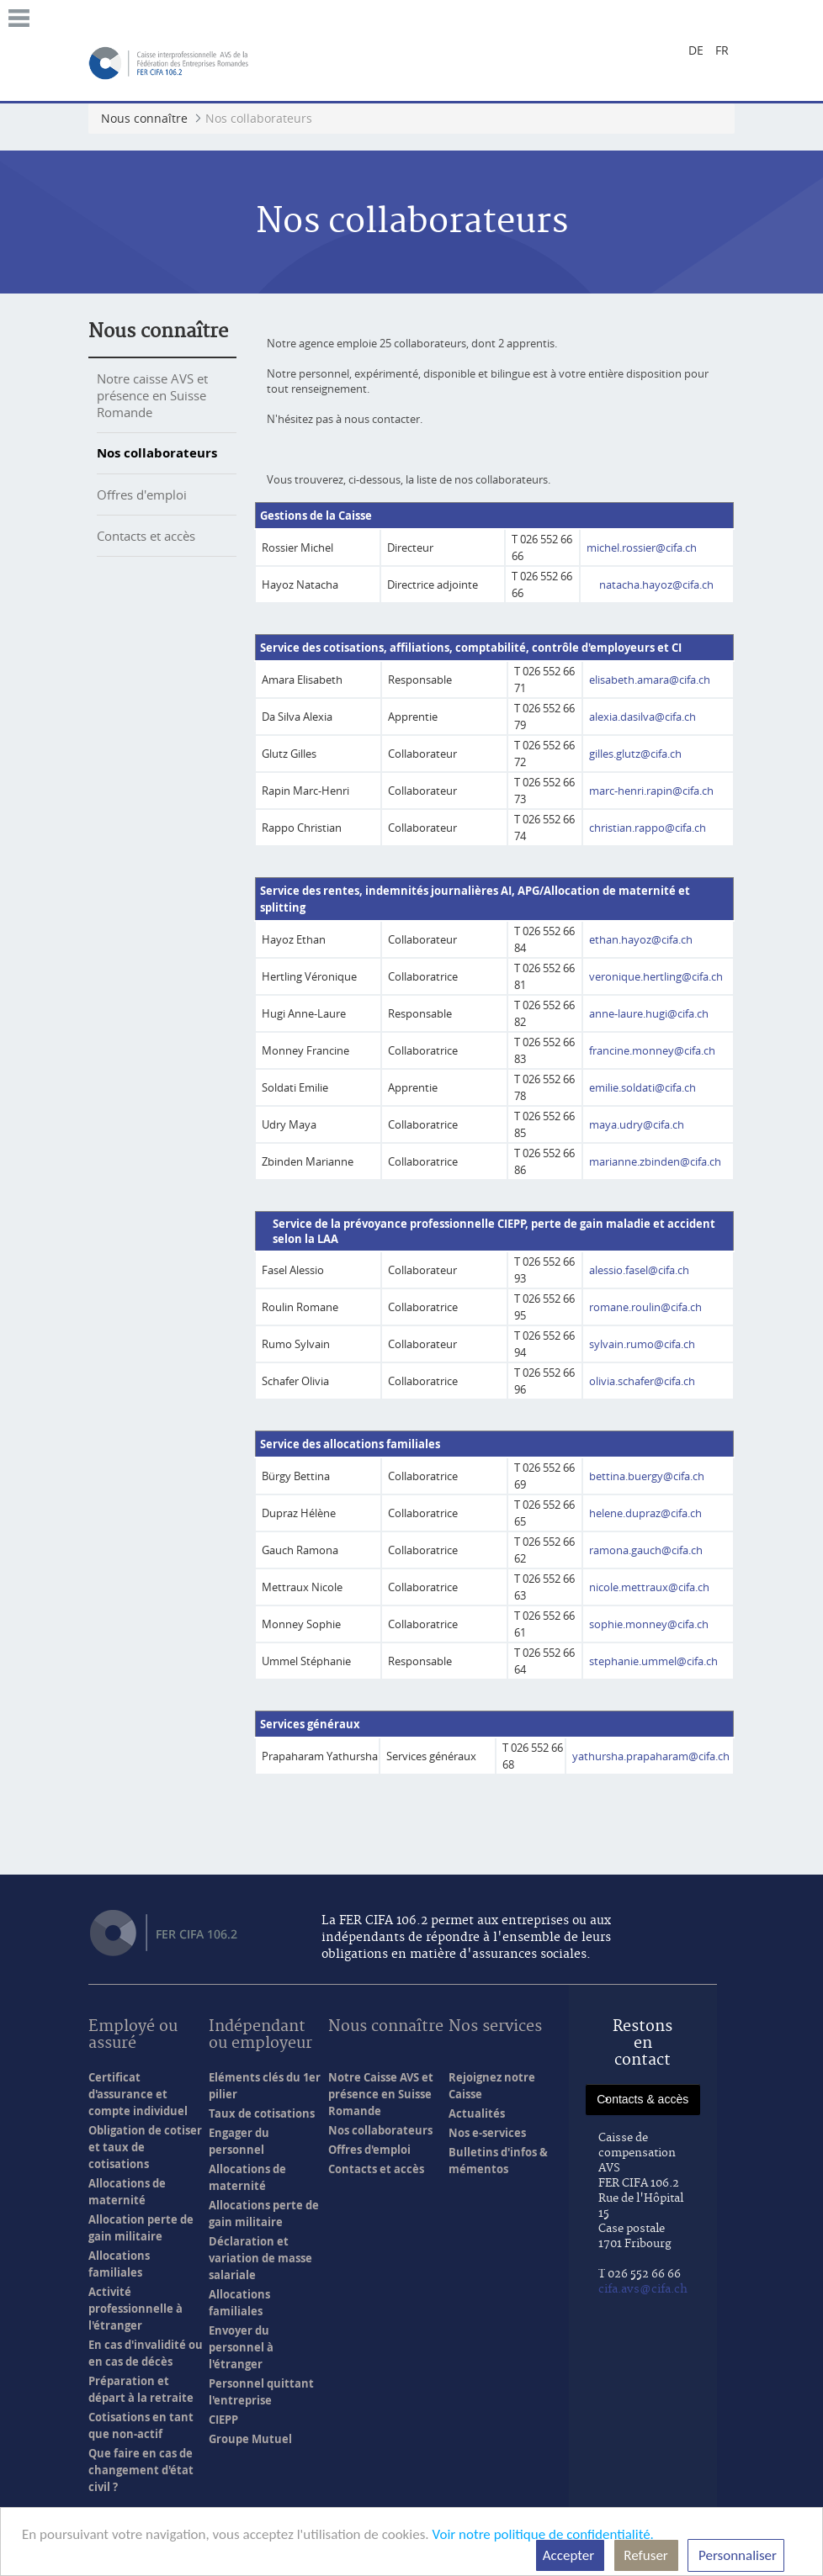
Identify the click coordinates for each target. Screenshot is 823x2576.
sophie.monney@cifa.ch (649, 1624)
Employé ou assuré (133, 2035)
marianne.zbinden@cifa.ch (655, 1161)
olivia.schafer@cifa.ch (642, 1381)
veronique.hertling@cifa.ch (656, 976)
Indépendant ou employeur (260, 2035)
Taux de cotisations (262, 2113)
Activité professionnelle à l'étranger (135, 2308)
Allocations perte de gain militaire (264, 2214)
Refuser (646, 2555)
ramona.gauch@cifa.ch (646, 1550)
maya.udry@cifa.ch (636, 1124)
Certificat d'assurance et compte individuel (138, 2094)
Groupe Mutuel (250, 2438)
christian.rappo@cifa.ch (647, 827)
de (696, 50)
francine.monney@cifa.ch (652, 1050)
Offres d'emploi (142, 494)
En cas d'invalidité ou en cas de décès (145, 2353)
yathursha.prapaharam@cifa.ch (652, 1756)
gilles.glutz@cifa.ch (635, 753)
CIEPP (223, 2419)
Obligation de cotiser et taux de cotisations (145, 2147)
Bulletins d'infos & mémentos (498, 2161)
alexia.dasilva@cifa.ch (642, 716)
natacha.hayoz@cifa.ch (656, 584)
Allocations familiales (119, 2264)
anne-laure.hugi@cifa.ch (649, 1013)
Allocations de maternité (127, 2192)
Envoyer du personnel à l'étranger (241, 2347)
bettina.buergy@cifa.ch (646, 1476)
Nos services (495, 2027)
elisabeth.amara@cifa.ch (649, 679)
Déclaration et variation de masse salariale (260, 2258)
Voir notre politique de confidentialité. (542, 2534)
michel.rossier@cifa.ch (642, 547)
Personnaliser (736, 2555)
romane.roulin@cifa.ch (645, 1306)
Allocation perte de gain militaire (141, 2228)
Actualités (477, 2113)
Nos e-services (487, 2132)
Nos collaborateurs (157, 453)
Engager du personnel (239, 2141)
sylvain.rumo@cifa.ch (642, 1343)
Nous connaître (158, 331)
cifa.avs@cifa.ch (643, 2289)
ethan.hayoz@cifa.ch (641, 939)
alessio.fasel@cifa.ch (639, 1269)
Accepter (570, 2555)
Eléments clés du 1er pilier (265, 2086)
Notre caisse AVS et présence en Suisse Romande (152, 395)
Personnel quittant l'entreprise (261, 2392)
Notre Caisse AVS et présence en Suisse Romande (380, 2094)
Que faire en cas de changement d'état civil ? (141, 2470)
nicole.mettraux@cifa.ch (649, 1587)
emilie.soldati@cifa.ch (642, 1087)
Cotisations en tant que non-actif (141, 2425)
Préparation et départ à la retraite (141, 2389)
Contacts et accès (146, 535)
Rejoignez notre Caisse (492, 2086)
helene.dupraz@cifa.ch (645, 1513)
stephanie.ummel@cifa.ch (653, 1661)
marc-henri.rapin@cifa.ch (651, 790)
